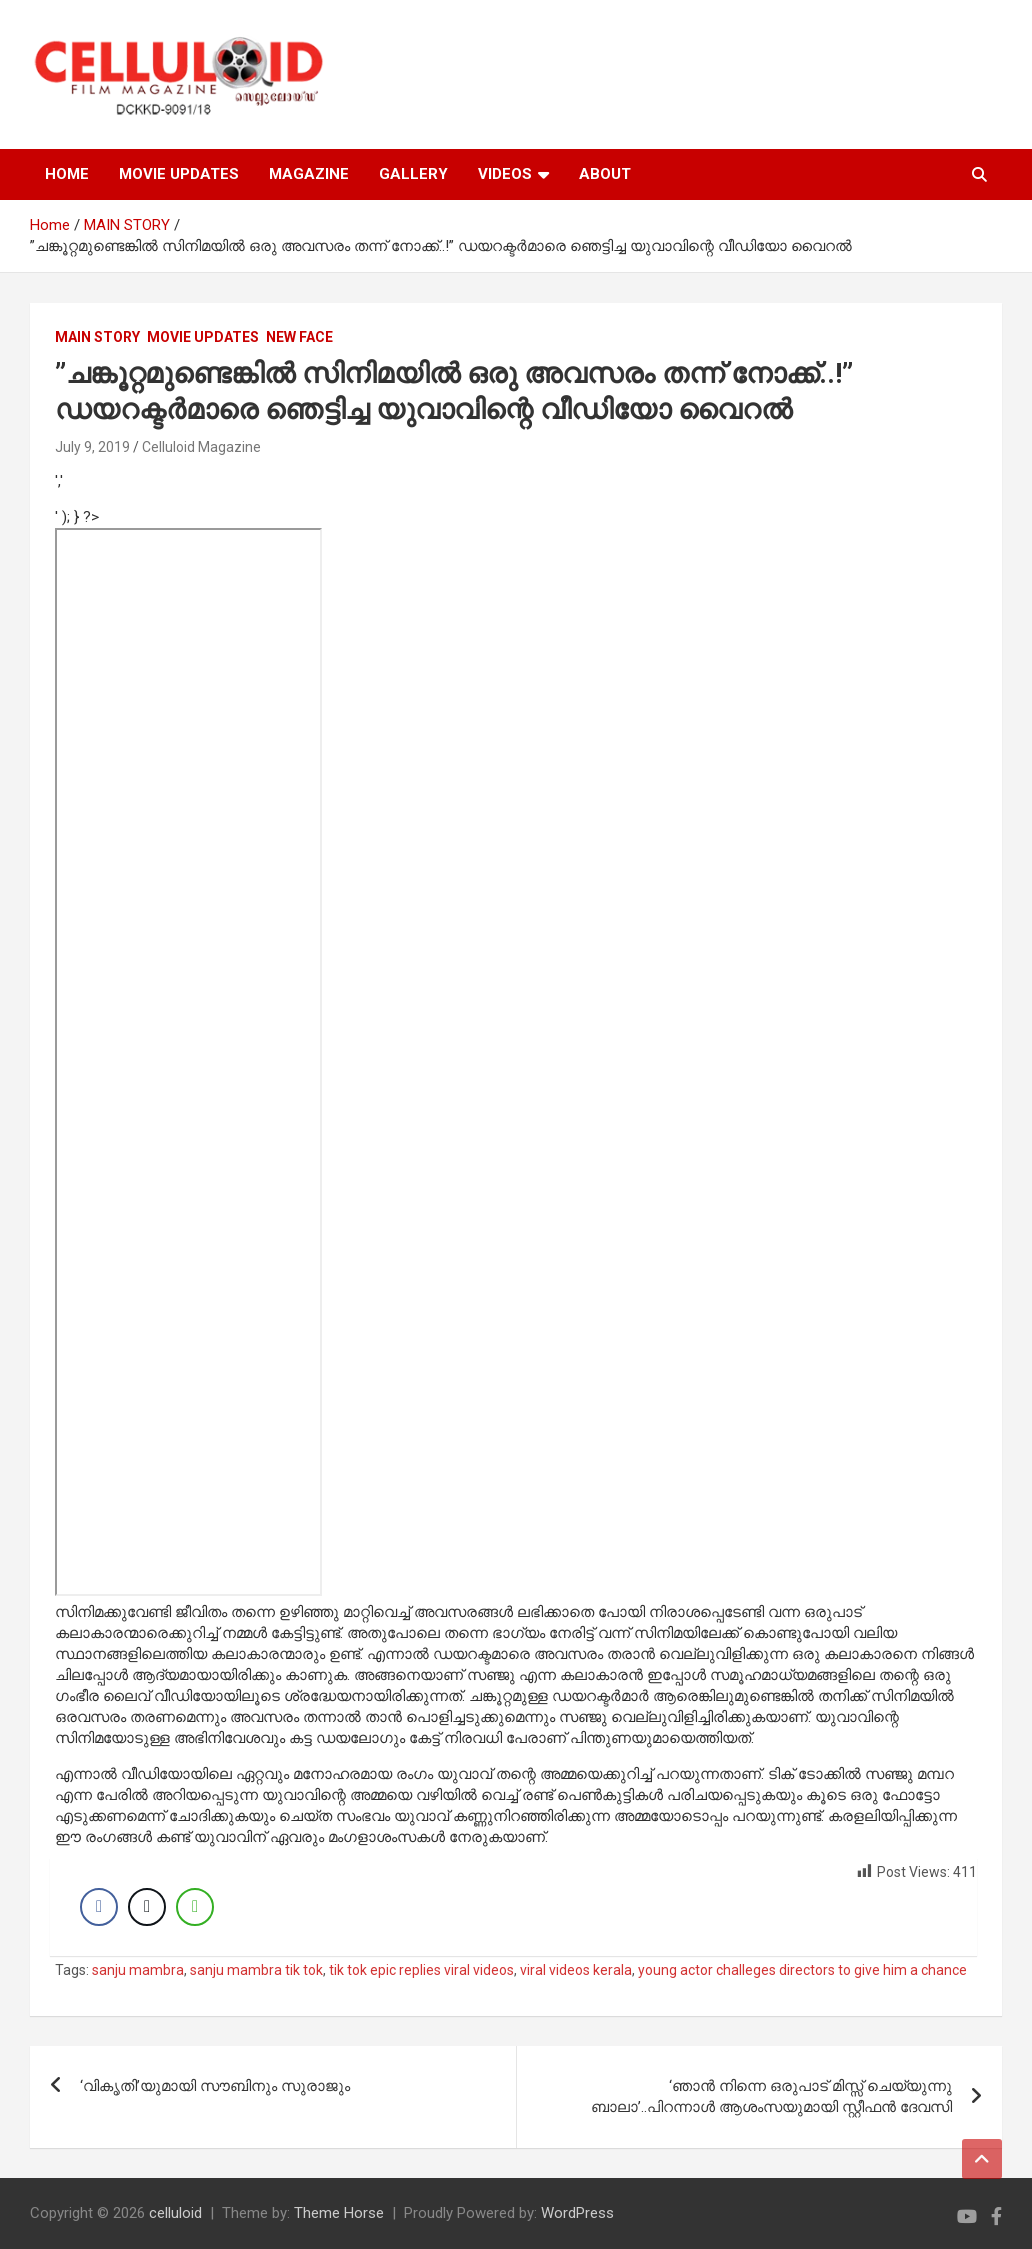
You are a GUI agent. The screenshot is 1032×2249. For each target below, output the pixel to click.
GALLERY (413, 174)
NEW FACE (299, 337)
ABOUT (605, 174)
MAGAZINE (309, 174)
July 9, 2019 (92, 447)
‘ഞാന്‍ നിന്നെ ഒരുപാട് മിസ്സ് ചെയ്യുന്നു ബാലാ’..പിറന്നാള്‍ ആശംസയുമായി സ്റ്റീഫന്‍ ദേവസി (771, 2096)
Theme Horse (339, 2213)
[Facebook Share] (99, 1907)
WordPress (577, 2213)
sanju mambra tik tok (256, 1970)
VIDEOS (505, 174)
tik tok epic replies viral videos (421, 1970)
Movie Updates (203, 337)
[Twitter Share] (147, 1907)
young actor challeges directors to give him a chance (802, 1970)
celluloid (175, 2213)
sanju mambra (138, 1970)
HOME (67, 174)
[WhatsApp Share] (195, 1907)
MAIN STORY (97, 337)
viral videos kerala (576, 1970)
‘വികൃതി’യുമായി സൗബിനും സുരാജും (215, 2086)
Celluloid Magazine (201, 447)
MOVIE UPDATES (179, 174)
